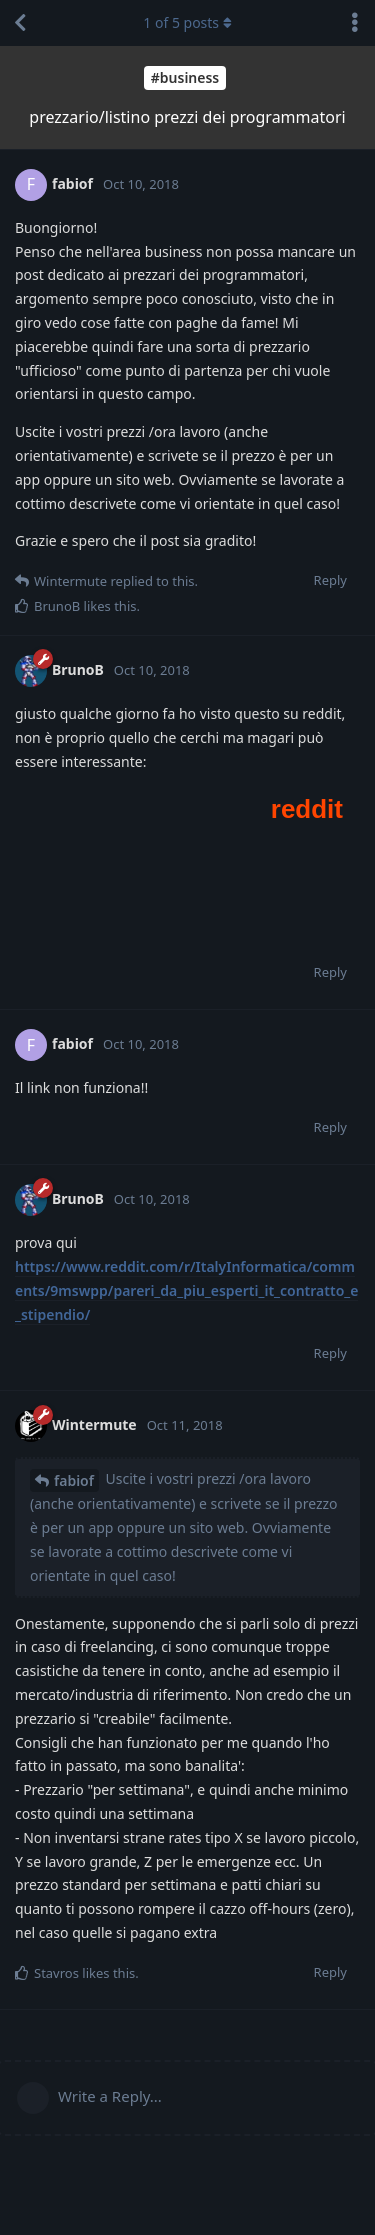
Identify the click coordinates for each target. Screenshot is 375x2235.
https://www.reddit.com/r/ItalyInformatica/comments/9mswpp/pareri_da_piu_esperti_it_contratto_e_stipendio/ (186, 1290)
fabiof (74, 1480)
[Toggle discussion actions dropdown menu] (355, 23)
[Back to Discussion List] (20, 23)
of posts (187, 22)
